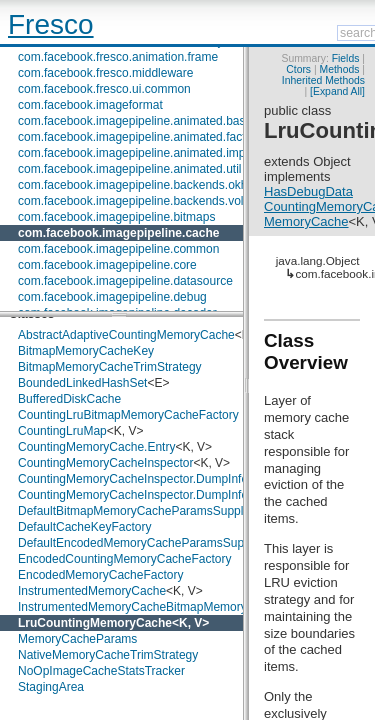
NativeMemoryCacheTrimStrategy (108, 655)
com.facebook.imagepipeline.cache (118, 233)
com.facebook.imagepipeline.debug (112, 297)
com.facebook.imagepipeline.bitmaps (116, 217)
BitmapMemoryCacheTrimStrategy (110, 367)
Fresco (51, 24)
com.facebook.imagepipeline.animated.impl (133, 153)
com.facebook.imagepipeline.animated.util (129, 169)
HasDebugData (308, 191)
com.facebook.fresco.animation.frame (118, 57)
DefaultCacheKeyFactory (84, 527)
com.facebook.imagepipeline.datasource (125, 281)
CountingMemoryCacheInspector (105, 463)
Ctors (298, 69)
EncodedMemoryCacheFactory (100, 575)
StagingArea (51, 687)
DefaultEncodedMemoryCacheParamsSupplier (142, 543)
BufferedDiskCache (69, 399)
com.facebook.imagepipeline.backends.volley (138, 201)
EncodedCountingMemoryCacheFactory (124, 559)
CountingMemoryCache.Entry (96, 447)
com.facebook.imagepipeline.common (118, 249)
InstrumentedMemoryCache (92, 591)
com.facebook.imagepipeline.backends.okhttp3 (143, 185)
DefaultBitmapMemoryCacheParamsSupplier (137, 511)
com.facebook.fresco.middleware (105, 73)
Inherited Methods (323, 80)
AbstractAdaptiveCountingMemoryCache (126, 335)
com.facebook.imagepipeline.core (107, 265)
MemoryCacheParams (77, 639)
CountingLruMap (62, 431)
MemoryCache (306, 221)
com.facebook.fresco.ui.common (104, 89)
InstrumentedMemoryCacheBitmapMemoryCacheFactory (169, 607)
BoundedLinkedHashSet (82, 383)
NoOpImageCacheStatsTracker (101, 671)
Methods (340, 69)
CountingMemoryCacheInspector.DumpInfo (133, 479)
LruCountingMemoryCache (95, 623)
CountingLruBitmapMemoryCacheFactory (128, 415)
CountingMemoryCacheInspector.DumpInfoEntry (147, 495)
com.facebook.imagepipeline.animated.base (135, 121)
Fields (346, 58)
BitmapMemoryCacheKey (86, 351)
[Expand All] (337, 91)
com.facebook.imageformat (90, 105)
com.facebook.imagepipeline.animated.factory (140, 137)
